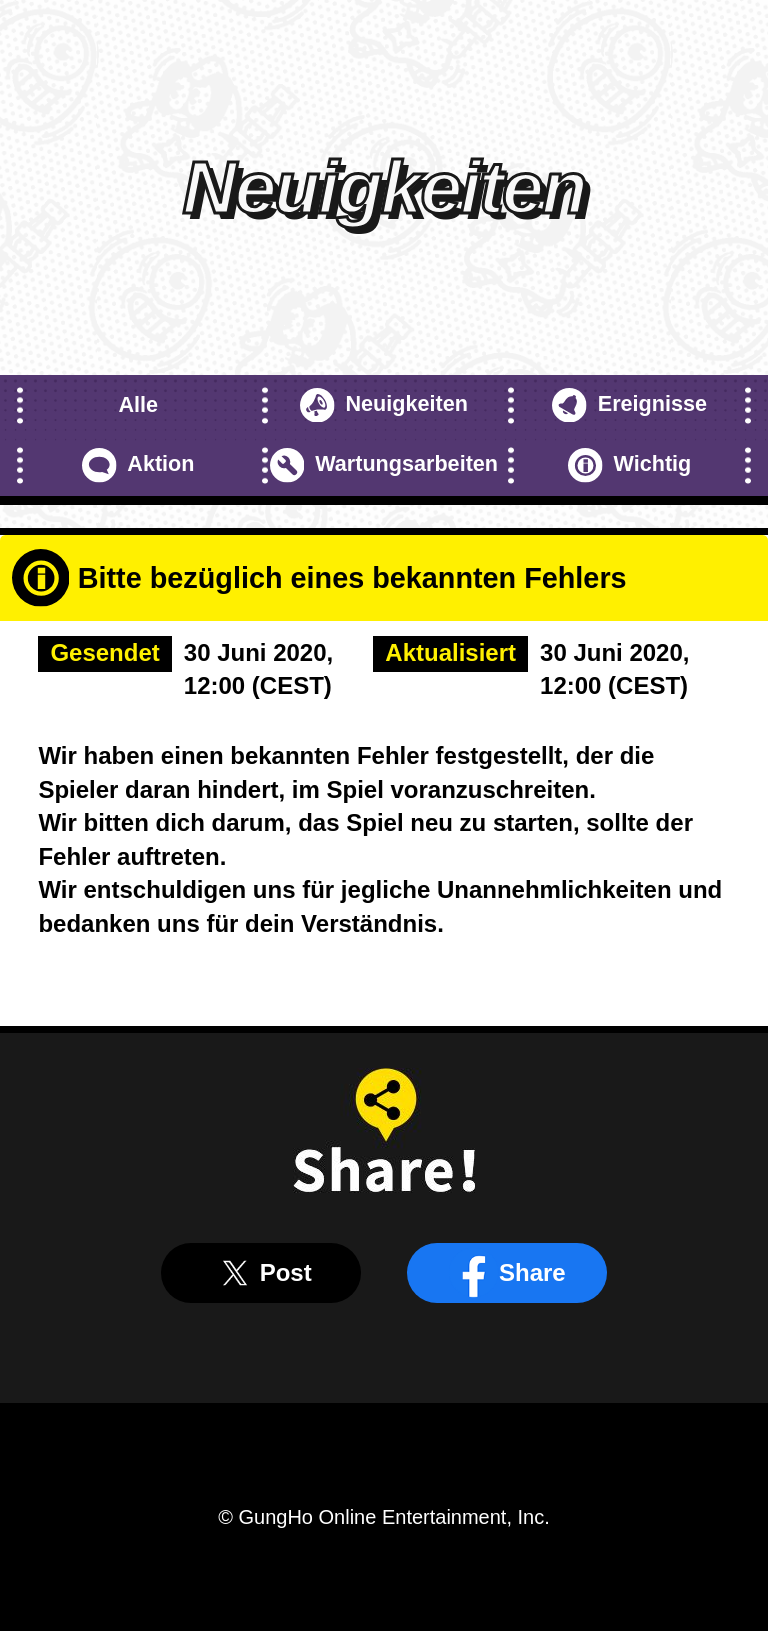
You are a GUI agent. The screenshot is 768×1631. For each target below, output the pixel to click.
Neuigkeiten (384, 405)
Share (507, 1273)
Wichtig (629, 465)
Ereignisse (629, 405)
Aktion (138, 465)
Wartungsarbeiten (384, 465)
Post (261, 1273)
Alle (138, 404)
